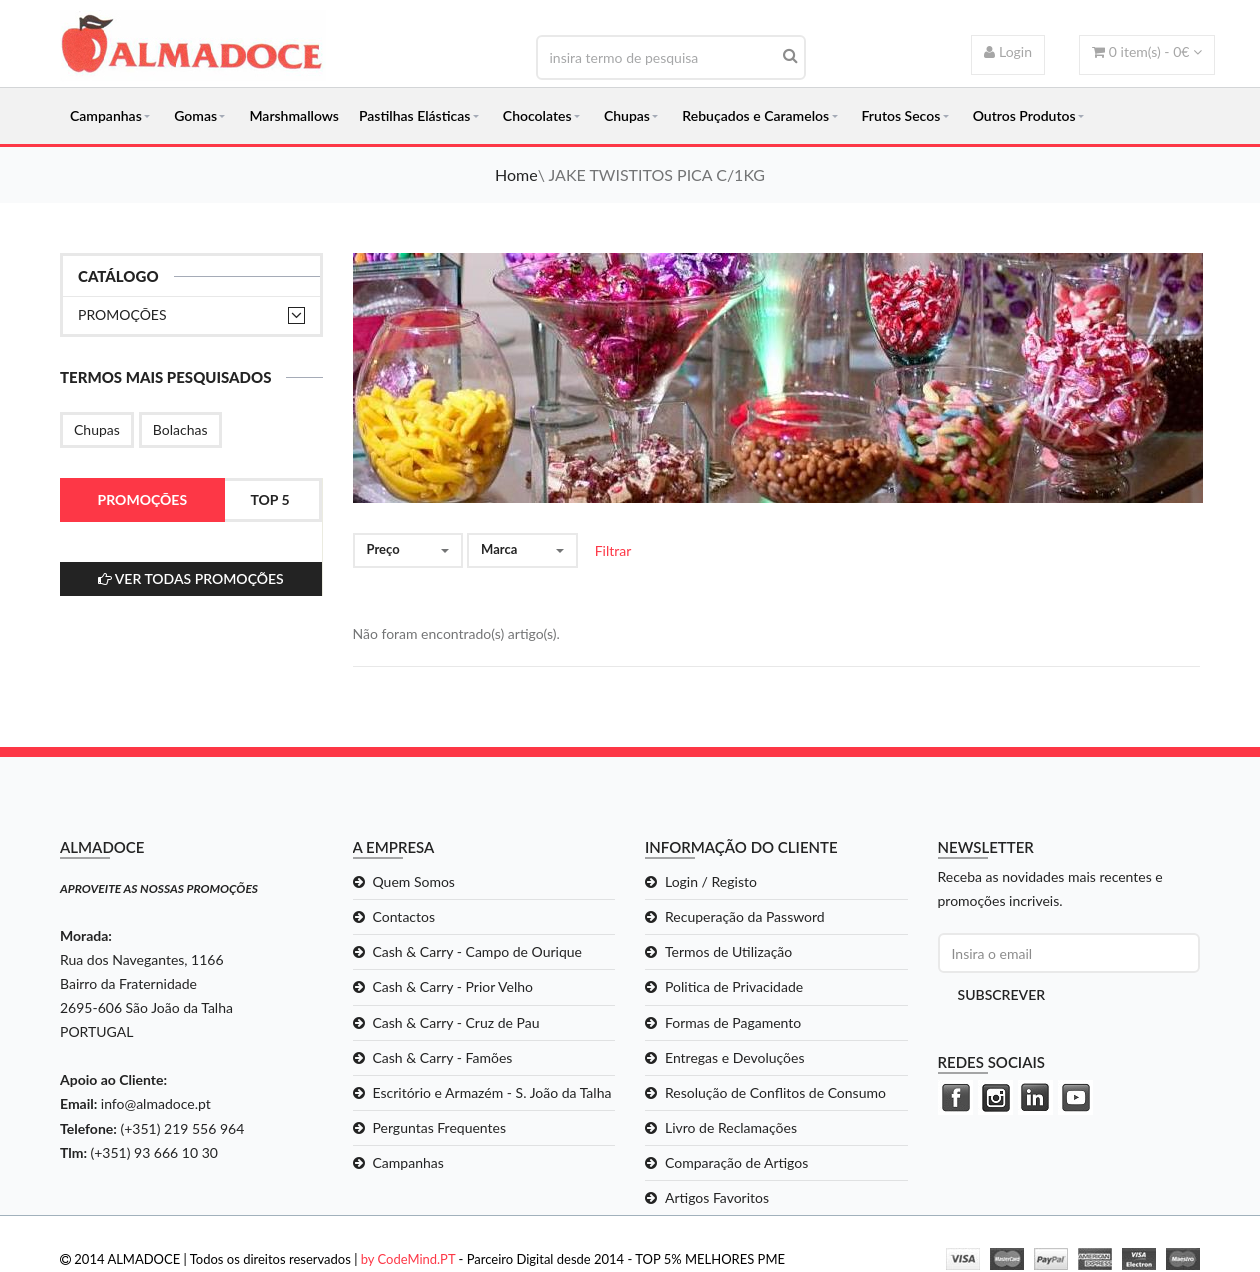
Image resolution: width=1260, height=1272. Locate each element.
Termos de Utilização (728, 951)
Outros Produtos (1024, 115)
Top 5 (269, 499)
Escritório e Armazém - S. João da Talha (492, 1092)
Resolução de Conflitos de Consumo (775, 1092)
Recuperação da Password (745, 916)
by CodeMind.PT (408, 1259)
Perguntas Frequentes (440, 1127)
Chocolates (537, 115)
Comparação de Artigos (736, 1162)
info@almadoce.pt (156, 1103)
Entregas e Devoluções (735, 1057)
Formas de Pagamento (733, 1022)
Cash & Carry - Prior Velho (453, 986)
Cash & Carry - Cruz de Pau (456, 1022)
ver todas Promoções (191, 578)
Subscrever (1002, 994)
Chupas (627, 115)
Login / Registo (711, 881)
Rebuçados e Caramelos (755, 115)
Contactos (404, 916)
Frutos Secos (901, 115)
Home (516, 174)
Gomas (195, 115)
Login (1008, 51)
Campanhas (106, 115)
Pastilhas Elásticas (414, 115)
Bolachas (180, 429)
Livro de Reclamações (731, 1127)
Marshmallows (294, 115)
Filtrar (613, 550)
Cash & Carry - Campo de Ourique (477, 951)
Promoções (122, 314)
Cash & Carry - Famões (443, 1057)
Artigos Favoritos (717, 1197)
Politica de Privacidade (734, 986)
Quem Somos (414, 881)
